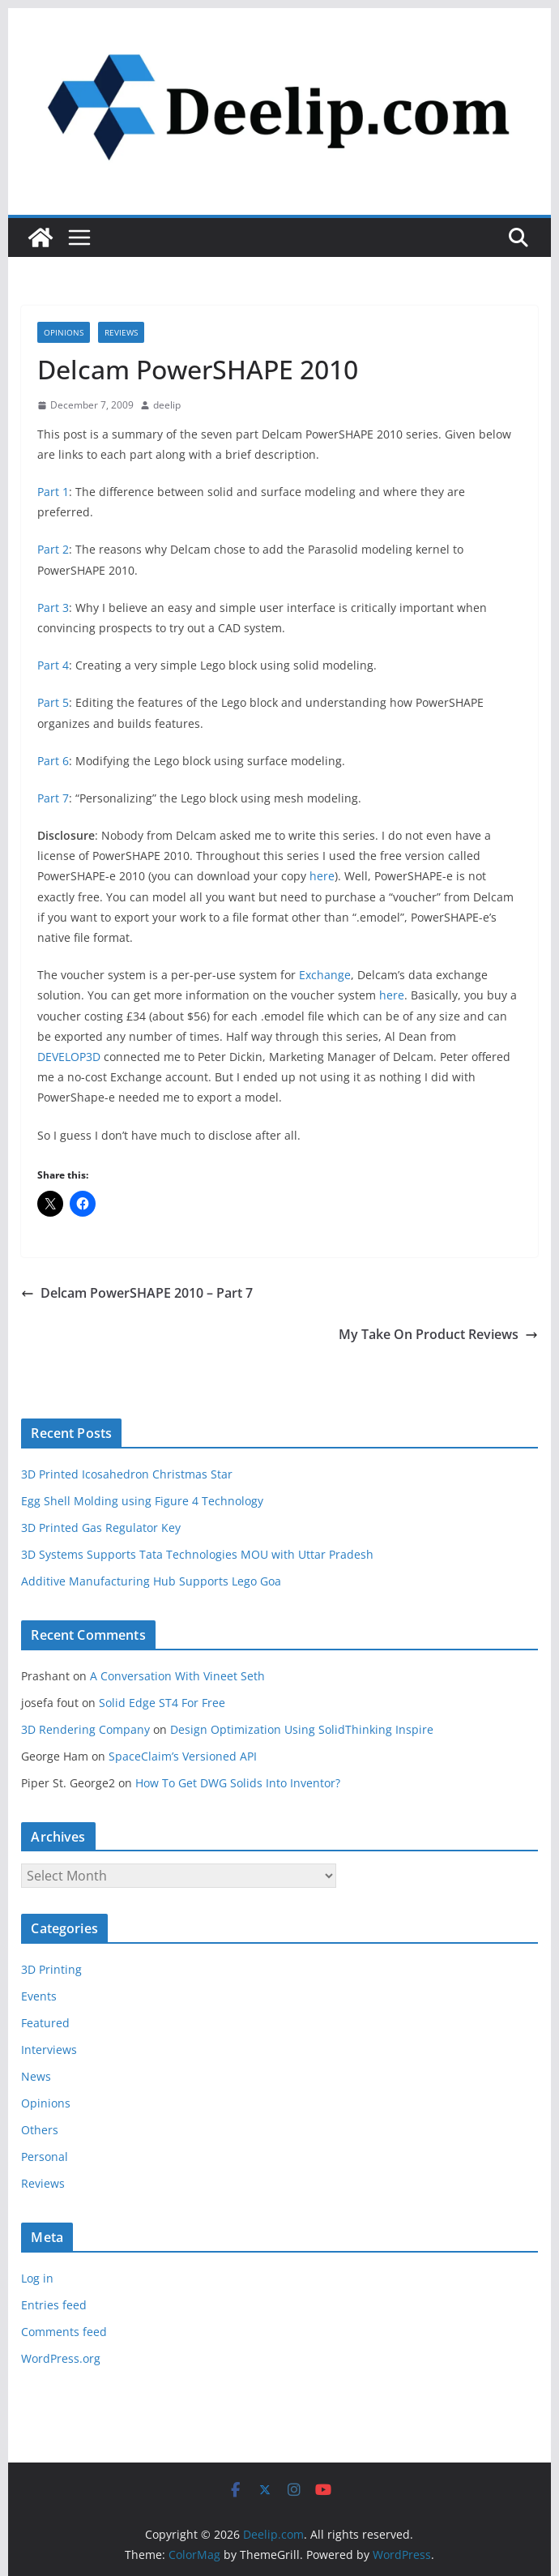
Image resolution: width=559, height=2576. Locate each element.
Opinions (63, 332)
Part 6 (53, 760)
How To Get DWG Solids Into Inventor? (237, 1783)
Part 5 (53, 702)
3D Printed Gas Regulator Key (101, 1527)
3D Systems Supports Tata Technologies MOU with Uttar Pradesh (197, 1554)
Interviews (49, 2049)
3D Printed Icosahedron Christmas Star (127, 1474)
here (322, 876)
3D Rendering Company (85, 1729)
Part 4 (53, 665)
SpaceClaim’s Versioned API (183, 1756)
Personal (44, 2156)
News (36, 2076)
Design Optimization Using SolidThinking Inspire (301, 1729)
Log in (37, 2278)
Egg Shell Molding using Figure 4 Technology (142, 1500)
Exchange (325, 974)
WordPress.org (60, 2358)
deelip (167, 405)
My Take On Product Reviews (438, 1334)
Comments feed (64, 2331)
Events (39, 1996)
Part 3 (53, 607)
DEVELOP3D (68, 1056)
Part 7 (53, 798)
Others (39, 2129)
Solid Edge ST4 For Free (162, 1702)
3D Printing (51, 1969)
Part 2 (53, 549)
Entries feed (54, 2305)
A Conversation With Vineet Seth (177, 1676)
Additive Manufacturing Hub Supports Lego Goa (151, 1581)
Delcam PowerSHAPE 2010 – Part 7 (137, 1293)
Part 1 (53, 491)
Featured (45, 2022)
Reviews (121, 332)
